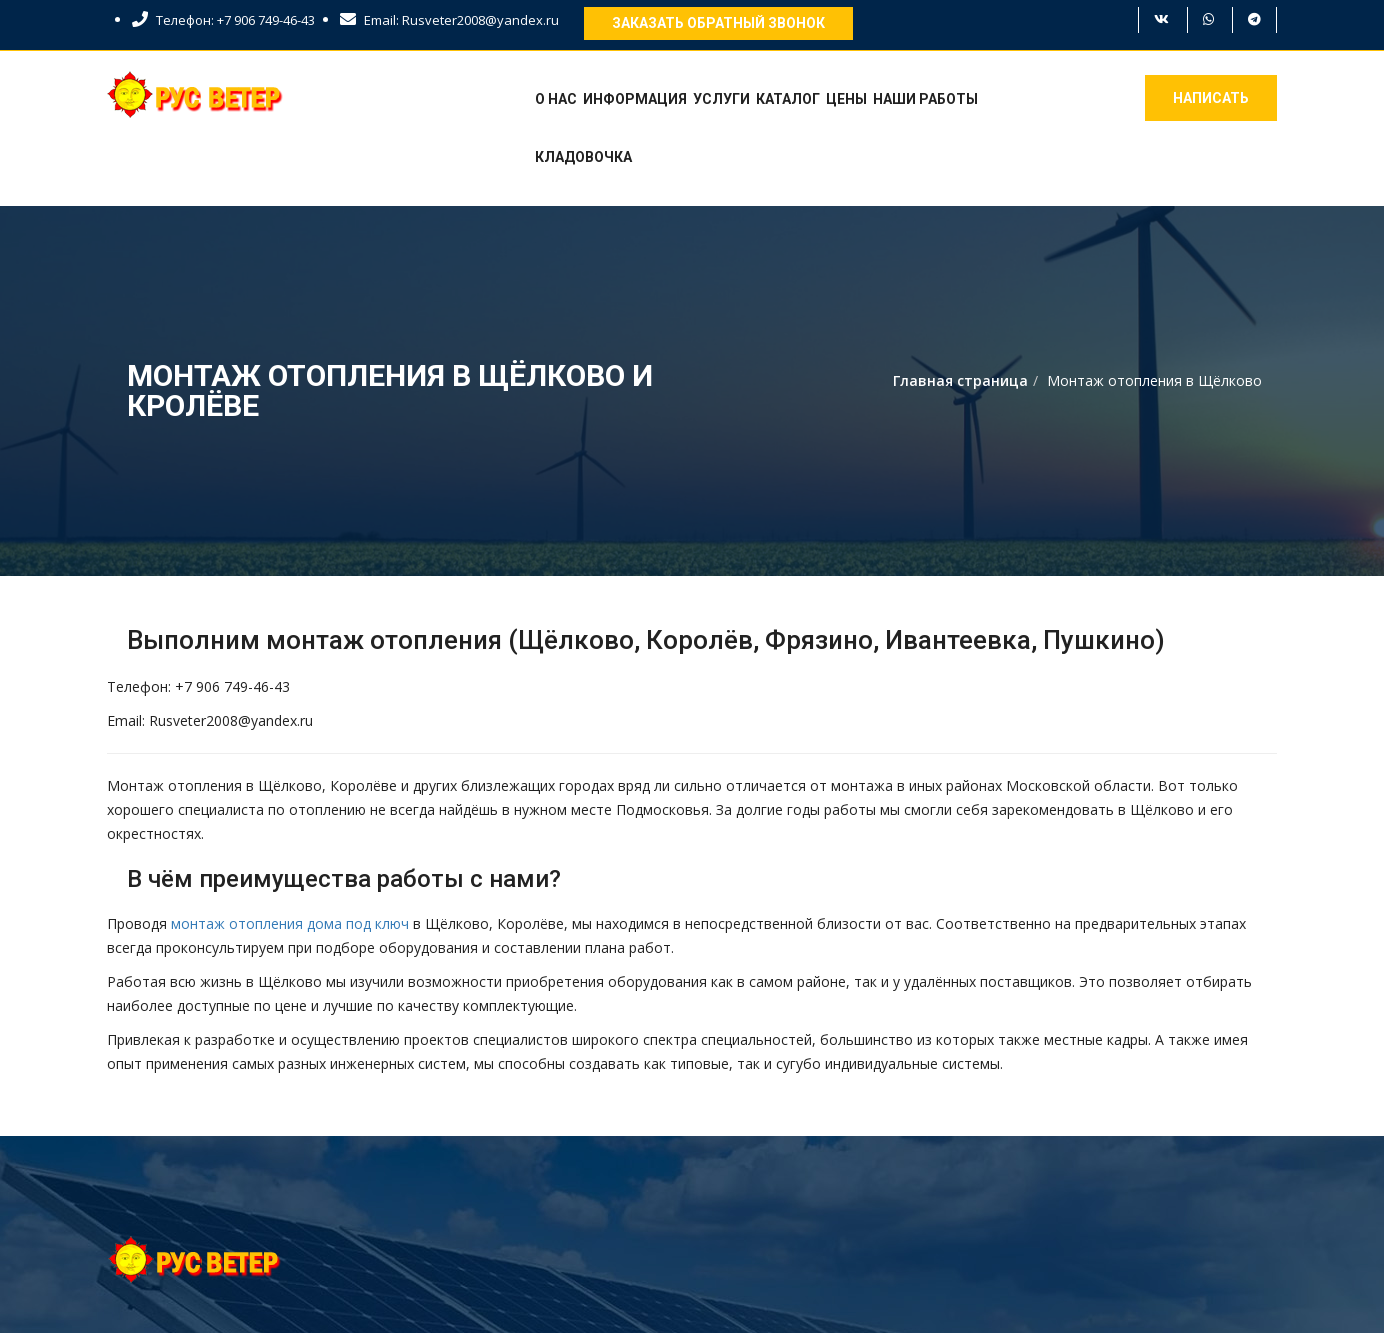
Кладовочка (583, 157)
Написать (1211, 98)
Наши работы (925, 99)
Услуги (721, 99)
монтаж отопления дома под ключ (290, 923)
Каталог (788, 99)
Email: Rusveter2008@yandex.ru (449, 20)
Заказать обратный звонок (718, 23)
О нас (556, 99)
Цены (846, 99)
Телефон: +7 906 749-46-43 (223, 20)
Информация (635, 99)
